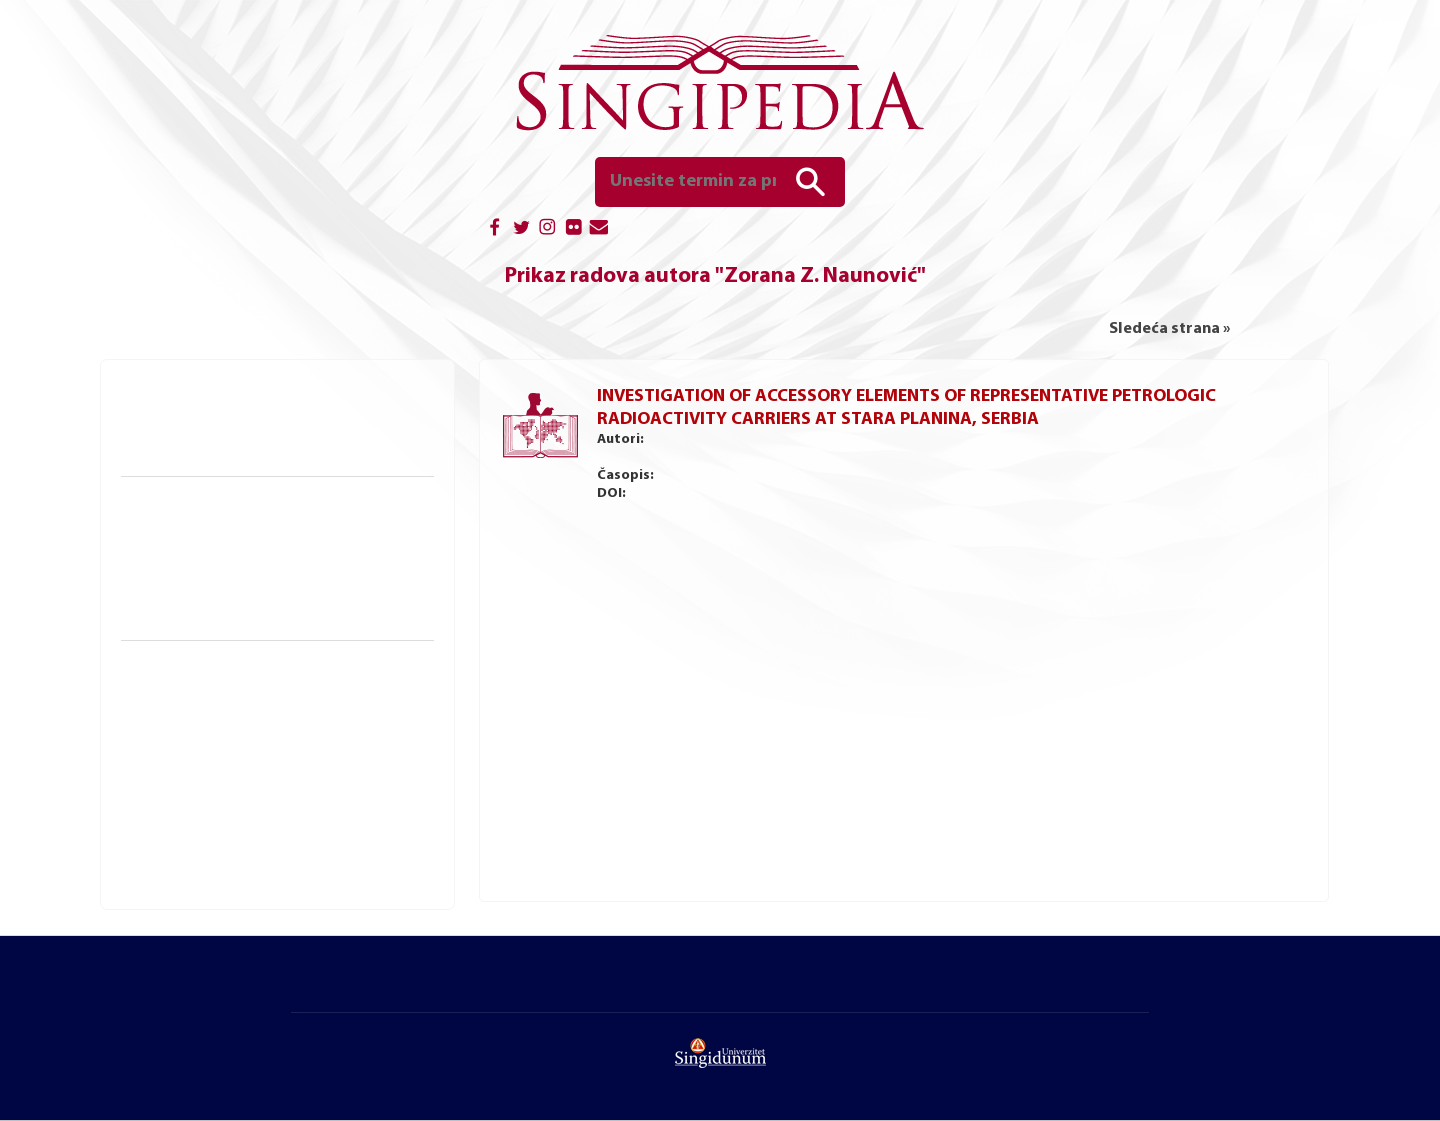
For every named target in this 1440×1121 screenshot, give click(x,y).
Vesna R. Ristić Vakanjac (1017, 439)
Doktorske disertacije (212, 539)
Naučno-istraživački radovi (241, 503)
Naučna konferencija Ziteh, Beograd (259, 798)
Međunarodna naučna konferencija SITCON (281, 741)
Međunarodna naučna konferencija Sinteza (281, 703)
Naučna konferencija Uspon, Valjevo (259, 836)
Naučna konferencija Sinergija (239, 722)
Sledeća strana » (1169, 329)
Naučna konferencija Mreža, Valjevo (257, 817)
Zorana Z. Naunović (1237, 439)
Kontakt (1118, 987)
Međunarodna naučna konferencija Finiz (272, 760)
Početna (323, 987)
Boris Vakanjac (739, 439)
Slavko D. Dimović (645, 457)
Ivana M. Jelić (818, 439)
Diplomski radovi (199, 577)
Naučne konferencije (212, 667)
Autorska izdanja (197, 451)
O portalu (391, 987)
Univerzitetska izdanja (214, 432)
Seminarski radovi (201, 596)
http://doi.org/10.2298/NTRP (779, 493)
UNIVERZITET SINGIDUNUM (707, 1093)
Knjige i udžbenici (195, 396)
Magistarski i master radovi (230, 558)
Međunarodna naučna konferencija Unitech (282, 779)
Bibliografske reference (219, 615)
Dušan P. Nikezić (1132, 439)
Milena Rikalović (903, 439)
